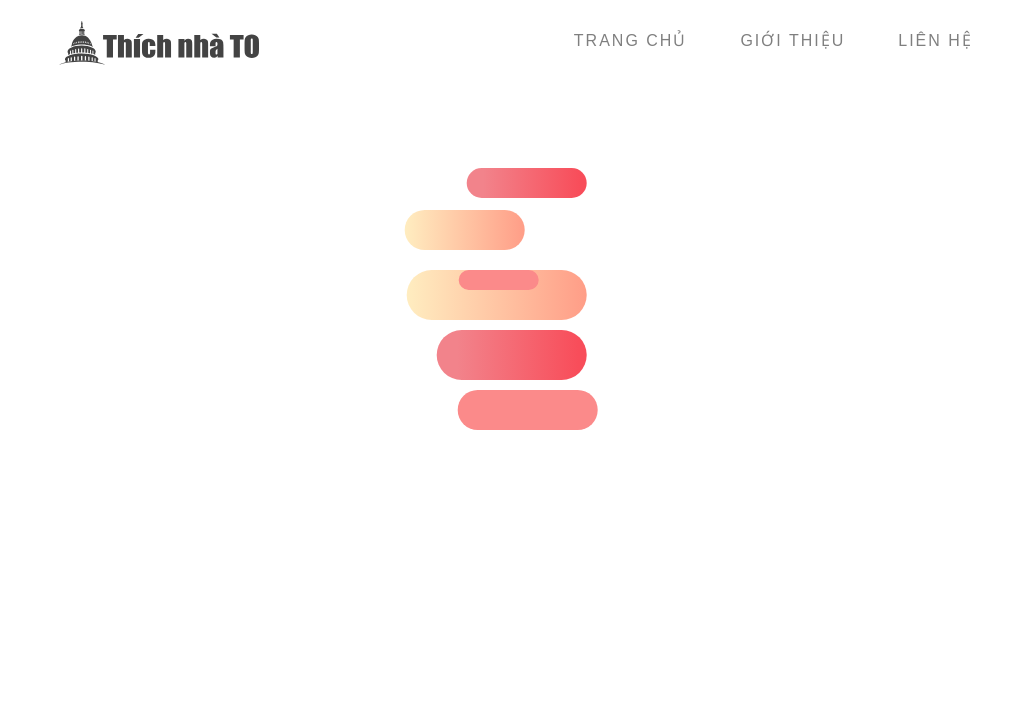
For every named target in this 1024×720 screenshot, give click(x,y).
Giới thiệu (792, 40)
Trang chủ (631, 40)
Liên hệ (935, 40)
